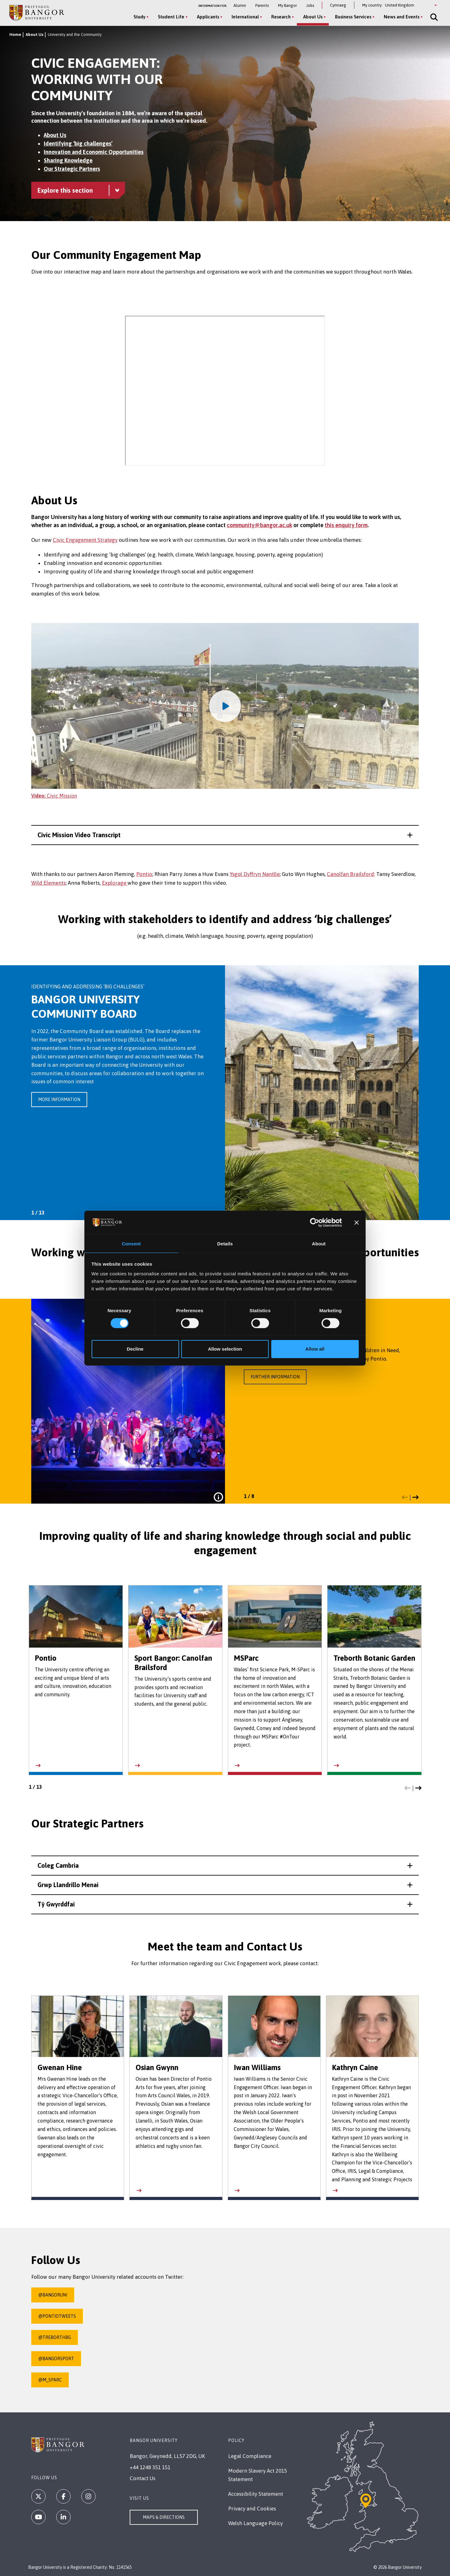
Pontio (144, 874)
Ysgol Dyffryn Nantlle (255, 874)
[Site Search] (432, 17)
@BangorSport (56, 2358)
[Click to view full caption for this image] (218, 1497)
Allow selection (225, 1349)
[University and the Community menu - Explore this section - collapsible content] (78, 190)
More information (59, 1099)
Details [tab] (225, 1243)
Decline (135, 1349)
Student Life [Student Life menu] (169, 16)
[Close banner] (356, 1222)
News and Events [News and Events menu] (400, 16)
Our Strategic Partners (72, 169)
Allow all (314, 1349)
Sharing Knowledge (68, 160)
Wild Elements (48, 883)
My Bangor (287, 5)
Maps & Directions (164, 2517)
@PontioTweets (57, 2316)
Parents (262, 5)
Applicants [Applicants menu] (206, 16)
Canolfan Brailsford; (351, 874)
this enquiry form (346, 525)
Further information (275, 1376)
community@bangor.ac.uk (259, 525)
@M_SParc (50, 2379)
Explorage (115, 883)
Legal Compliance (249, 2456)
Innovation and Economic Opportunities (93, 152)
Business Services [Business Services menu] (351, 16)
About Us (34, 34)
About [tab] (319, 1243)
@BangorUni (52, 2294)
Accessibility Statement (255, 2494)
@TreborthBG (54, 2337)
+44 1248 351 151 (150, 2467)
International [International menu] (243, 16)
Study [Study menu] (138, 16)
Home (15, 34)
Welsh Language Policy (255, 2523)
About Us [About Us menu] (311, 16)
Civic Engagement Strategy (85, 540)
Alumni (239, 5)
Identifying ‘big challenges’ (78, 143)
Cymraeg (338, 5)
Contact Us (142, 2478)
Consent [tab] (131, 1243)
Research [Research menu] (279, 16)
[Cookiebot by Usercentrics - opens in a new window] (314, 1222)
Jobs (310, 5)
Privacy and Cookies (252, 2508)
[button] (225, 835)
